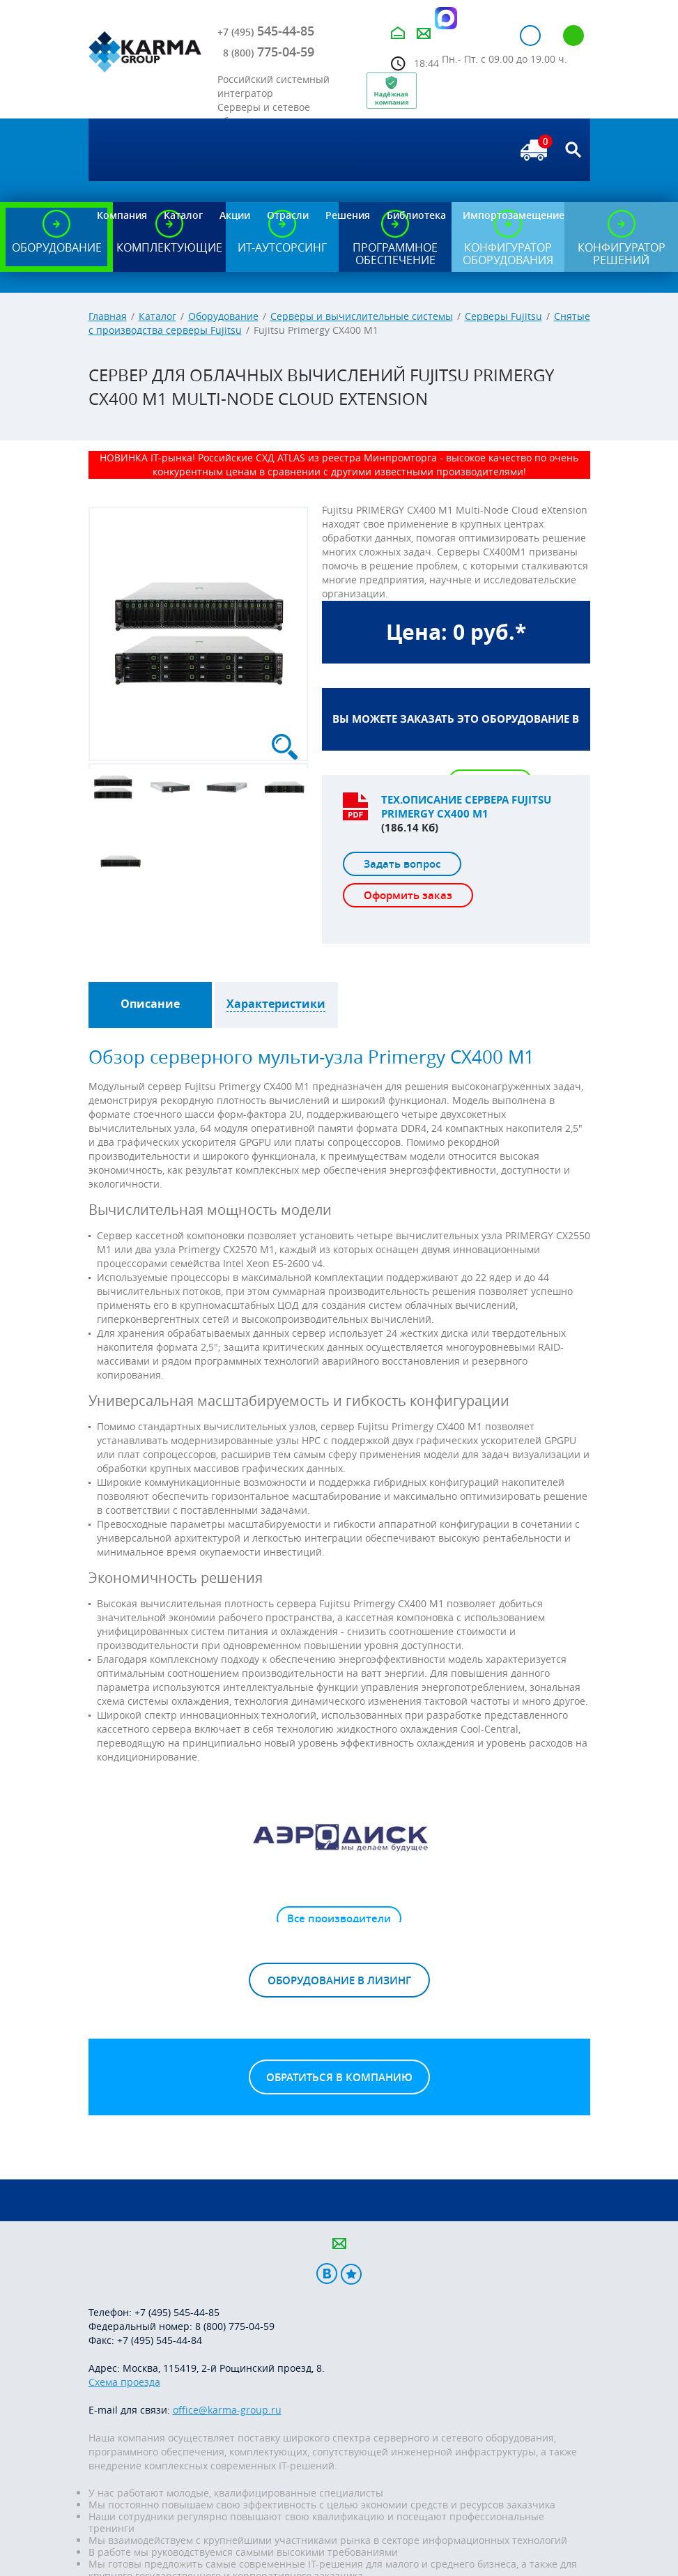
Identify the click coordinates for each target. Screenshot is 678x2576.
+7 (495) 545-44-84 (159, 2340)
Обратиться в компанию (339, 2077)
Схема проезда (124, 2382)
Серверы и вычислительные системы (361, 316)
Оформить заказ (408, 895)
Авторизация (530, 35)
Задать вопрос (402, 864)
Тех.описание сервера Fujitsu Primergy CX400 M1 (466, 806)
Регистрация (573, 35)
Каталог (157, 316)
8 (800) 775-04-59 (235, 2326)
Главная (107, 316)
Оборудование (223, 316)
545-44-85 (265, 30)
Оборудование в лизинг (339, 1980)
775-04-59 (268, 51)
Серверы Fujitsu (503, 316)
